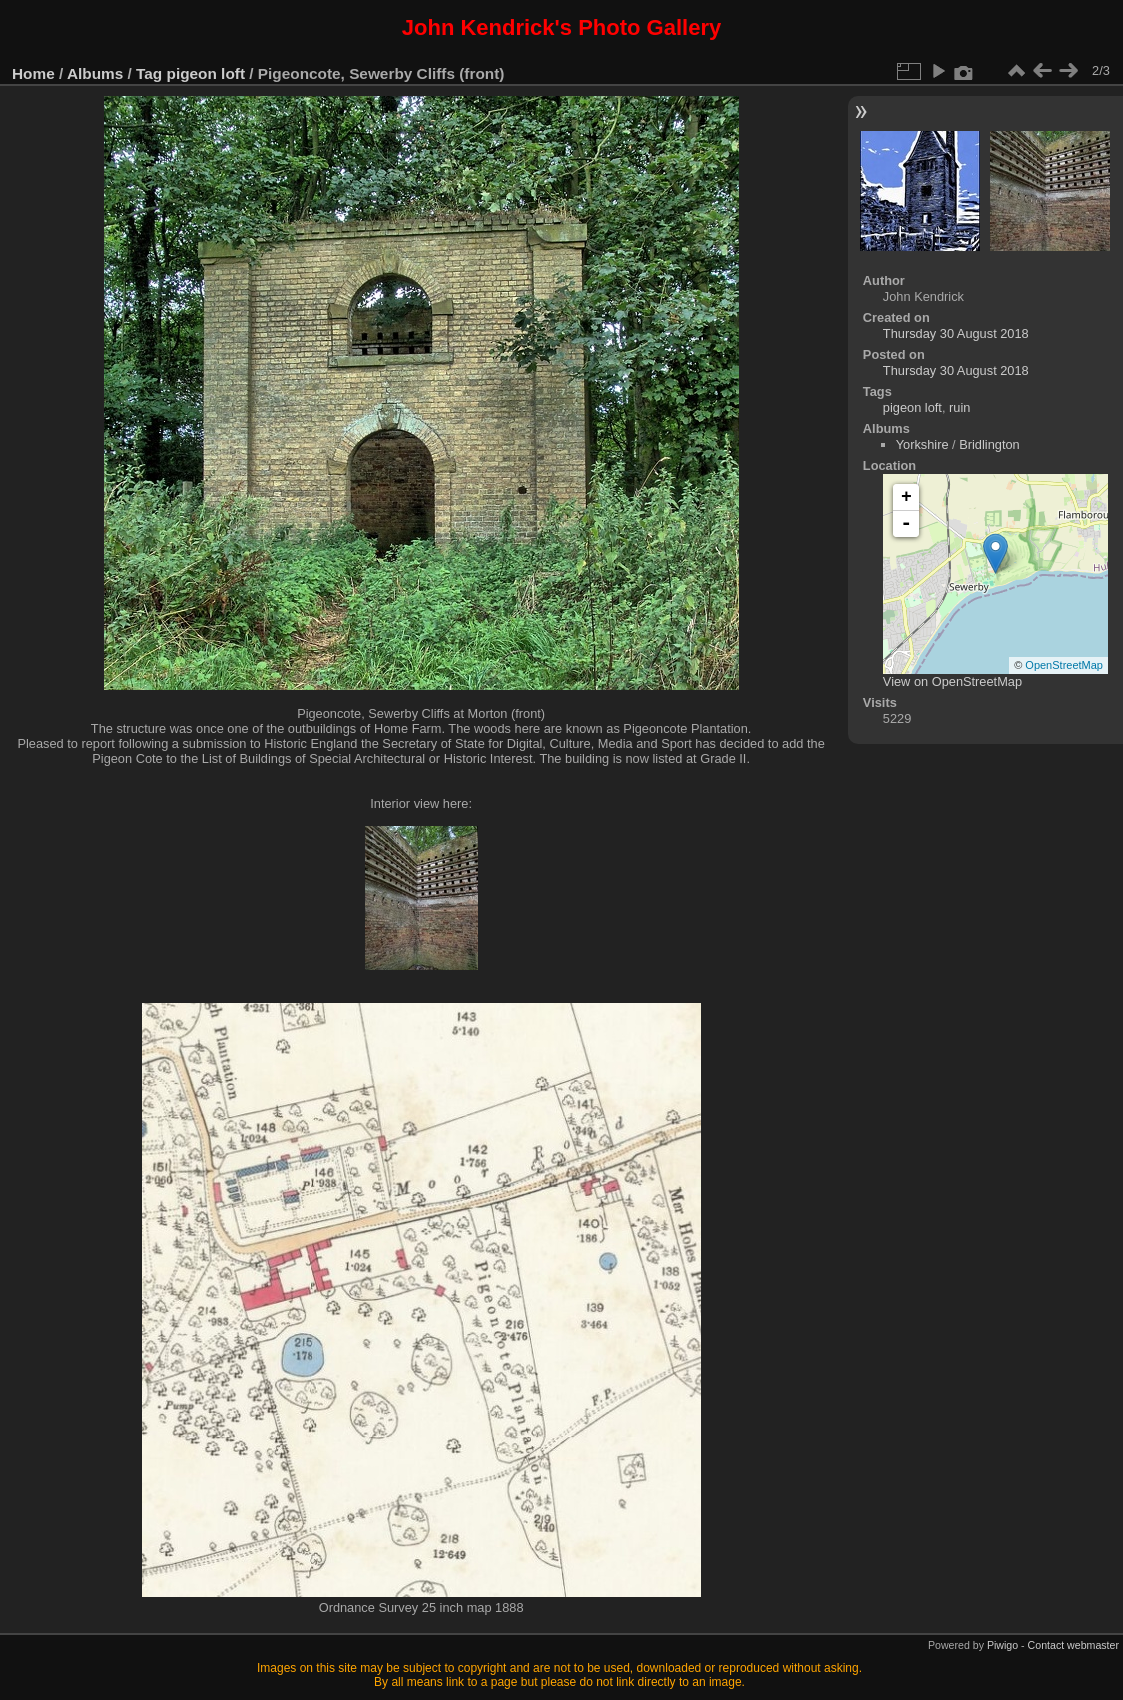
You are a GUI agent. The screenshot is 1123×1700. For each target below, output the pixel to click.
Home (33, 73)
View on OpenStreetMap (952, 681)
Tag (149, 73)
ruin (959, 407)
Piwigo (1002, 1645)
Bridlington (989, 444)
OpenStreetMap (1064, 665)
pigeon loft (206, 73)
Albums (95, 73)
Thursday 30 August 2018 (956, 333)
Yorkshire (922, 444)
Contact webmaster (1073, 1645)
